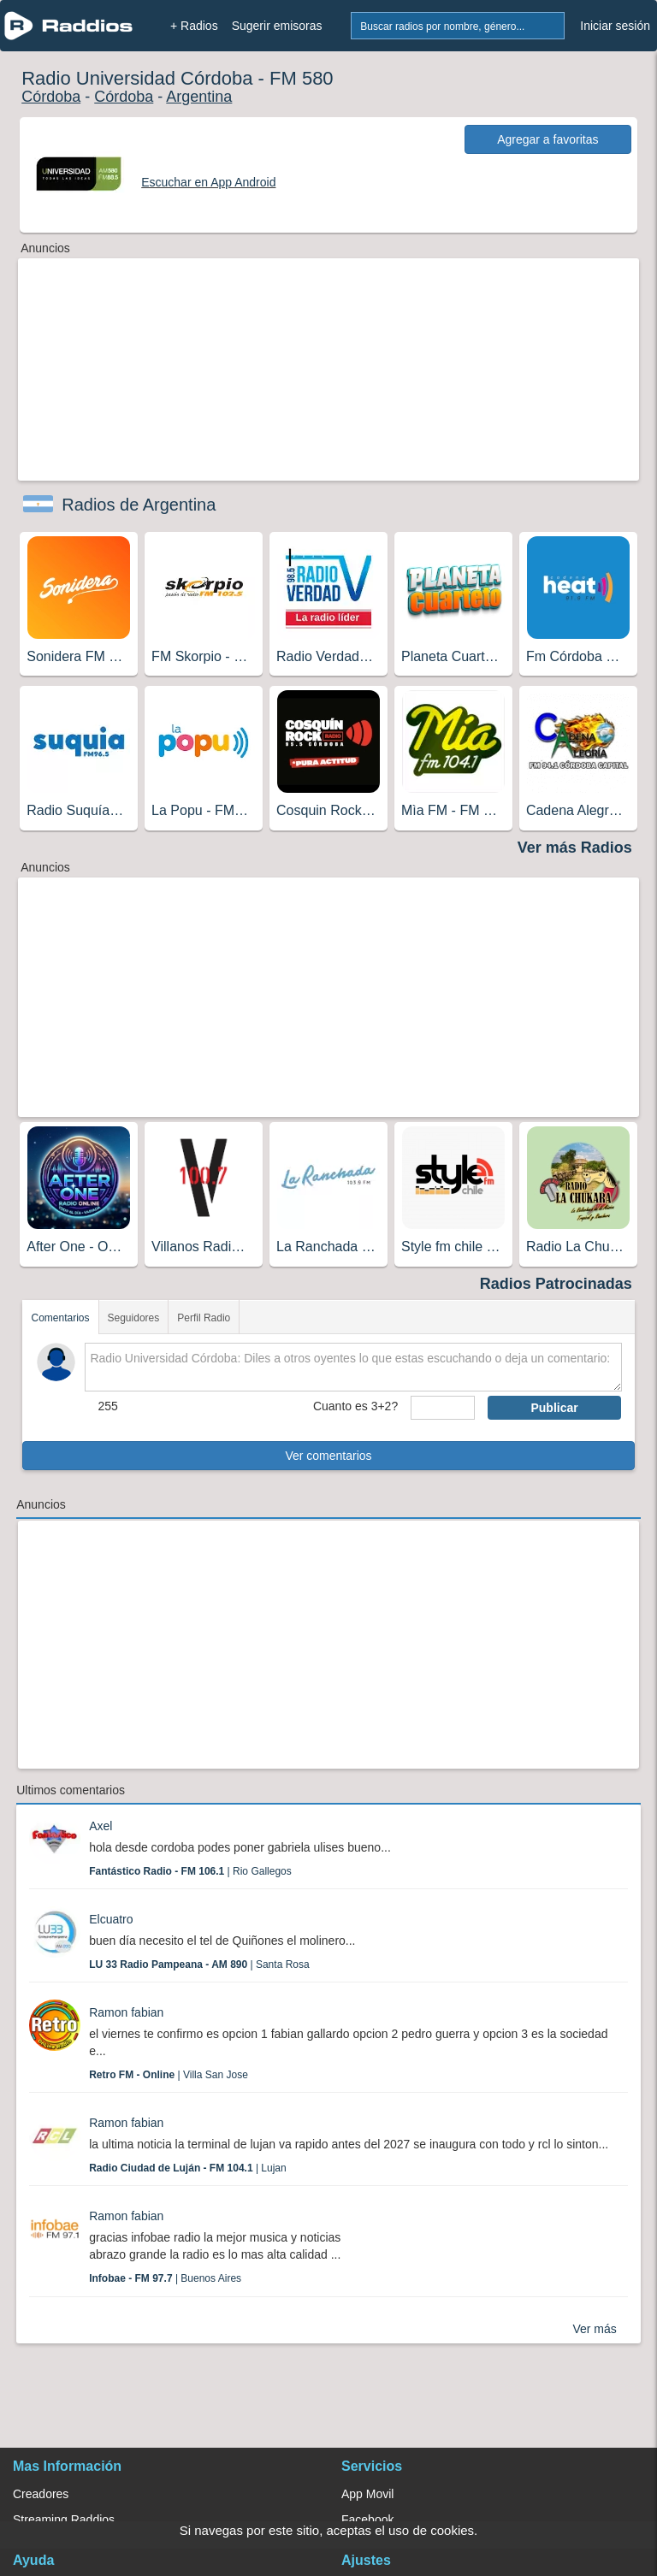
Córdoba (50, 96)
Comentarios (60, 1318)
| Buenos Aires (165, 2278)
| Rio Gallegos (190, 1871)
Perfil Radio (203, 1318)
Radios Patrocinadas (556, 1283)
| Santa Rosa (199, 1964)
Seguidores (134, 1318)
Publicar (553, 1408)
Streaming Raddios (64, 2519)
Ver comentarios (328, 1455)
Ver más (594, 2329)
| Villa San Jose (168, 2075)
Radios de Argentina (139, 504)
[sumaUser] (443, 1408)
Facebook (367, 2519)
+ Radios (194, 25)
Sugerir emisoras (277, 25)
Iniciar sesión (615, 25)
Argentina (199, 96)
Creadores (40, 2494)
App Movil (367, 2494)
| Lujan (188, 2168)
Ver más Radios (575, 847)
